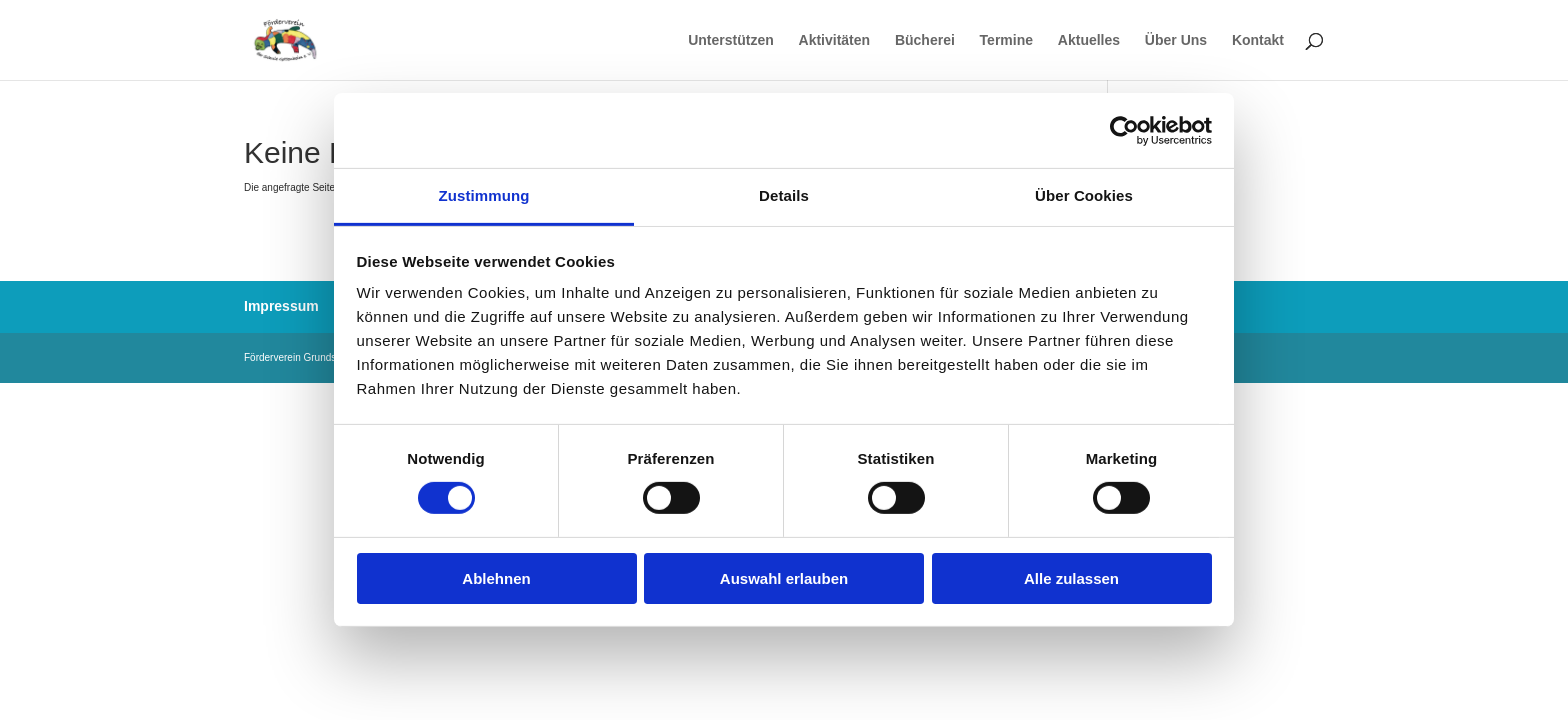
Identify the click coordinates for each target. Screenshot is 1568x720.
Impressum (281, 306)
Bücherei (925, 40)
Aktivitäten (835, 40)
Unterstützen (731, 40)
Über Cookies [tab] (1084, 195)
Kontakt (1258, 40)
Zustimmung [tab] (484, 195)
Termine (1006, 40)
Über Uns (1176, 40)
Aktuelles (1089, 40)
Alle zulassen (1071, 578)
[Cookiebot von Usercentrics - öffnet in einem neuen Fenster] (1124, 130)
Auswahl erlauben (784, 578)
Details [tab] (784, 195)
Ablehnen (496, 578)
